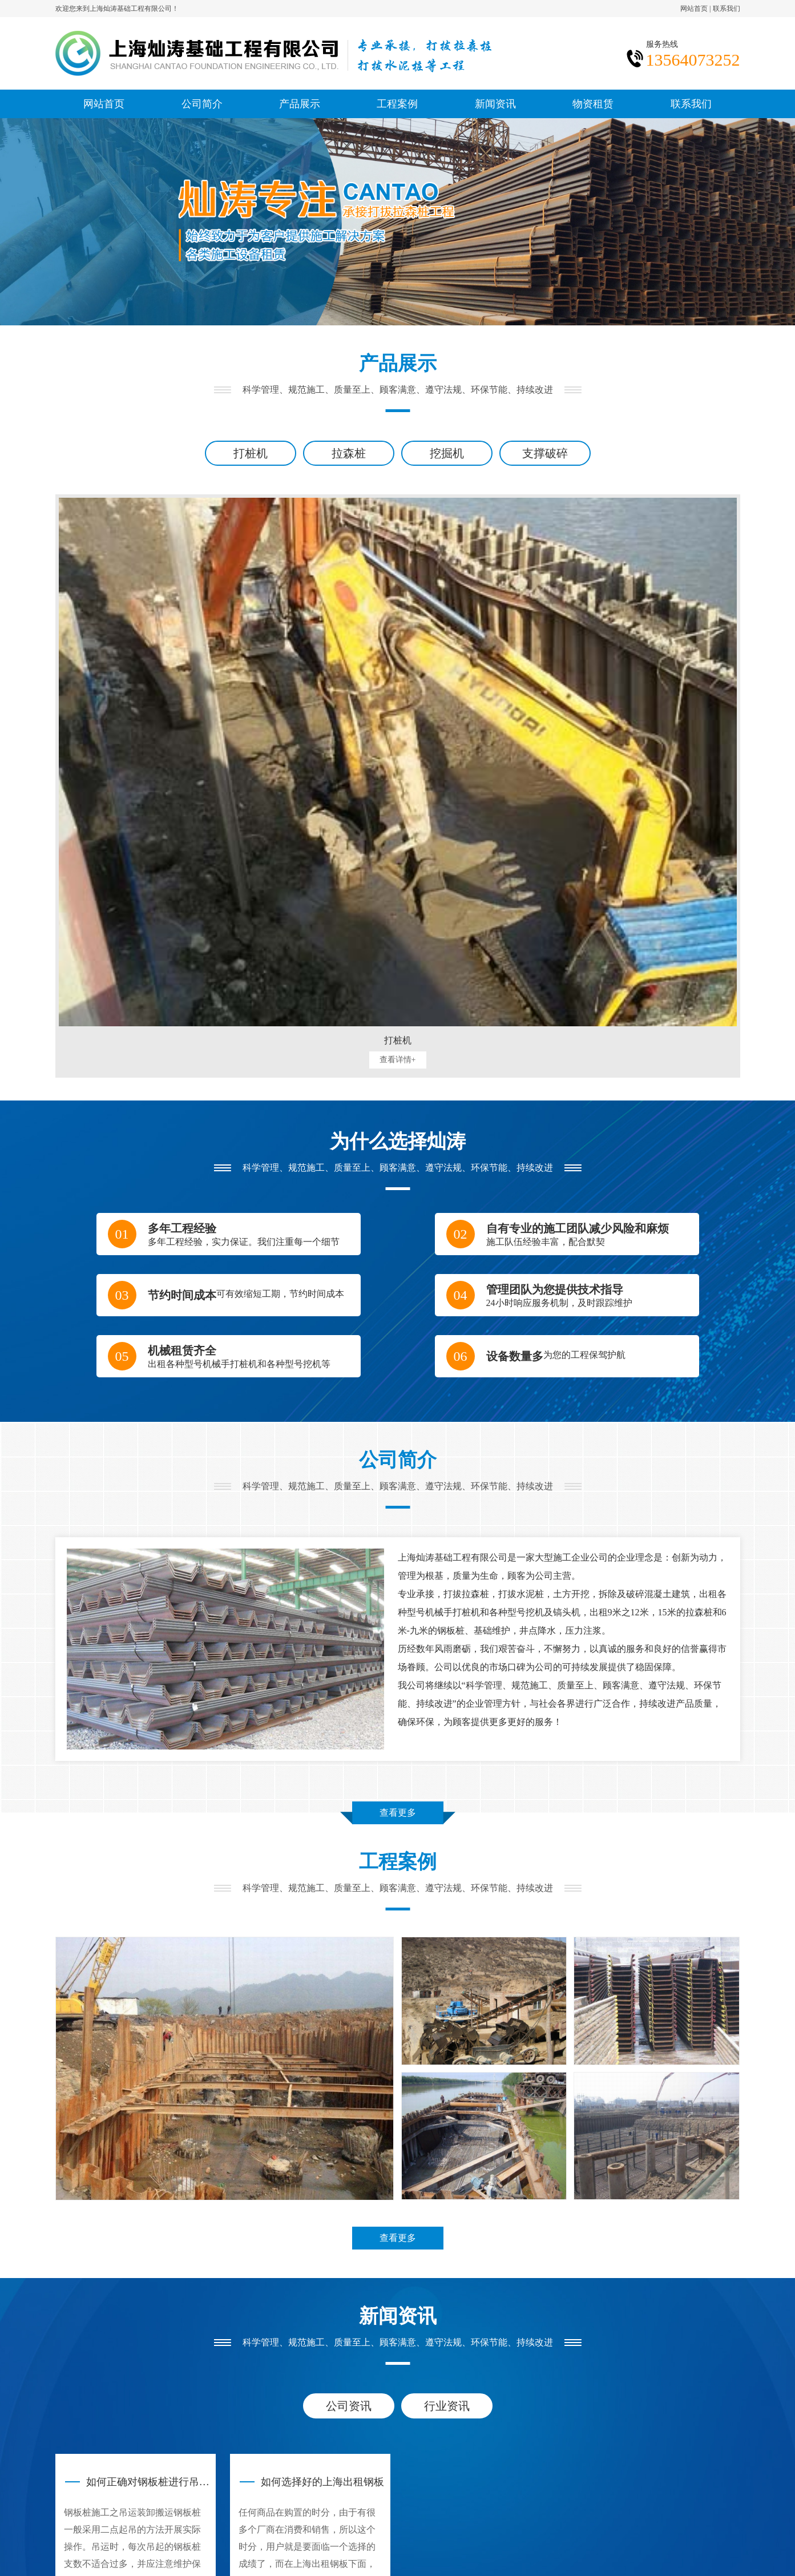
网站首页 (694, 9)
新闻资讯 (495, 104)
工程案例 (397, 104)
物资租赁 (593, 104)
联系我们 (726, 9)
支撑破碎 (545, 453)
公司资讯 (349, 2406)
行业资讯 (447, 2406)
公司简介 (202, 104)
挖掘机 (447, 453)
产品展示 (299, 104)
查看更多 (398, 1812)
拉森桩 (349, 453)
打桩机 (250, 453)
